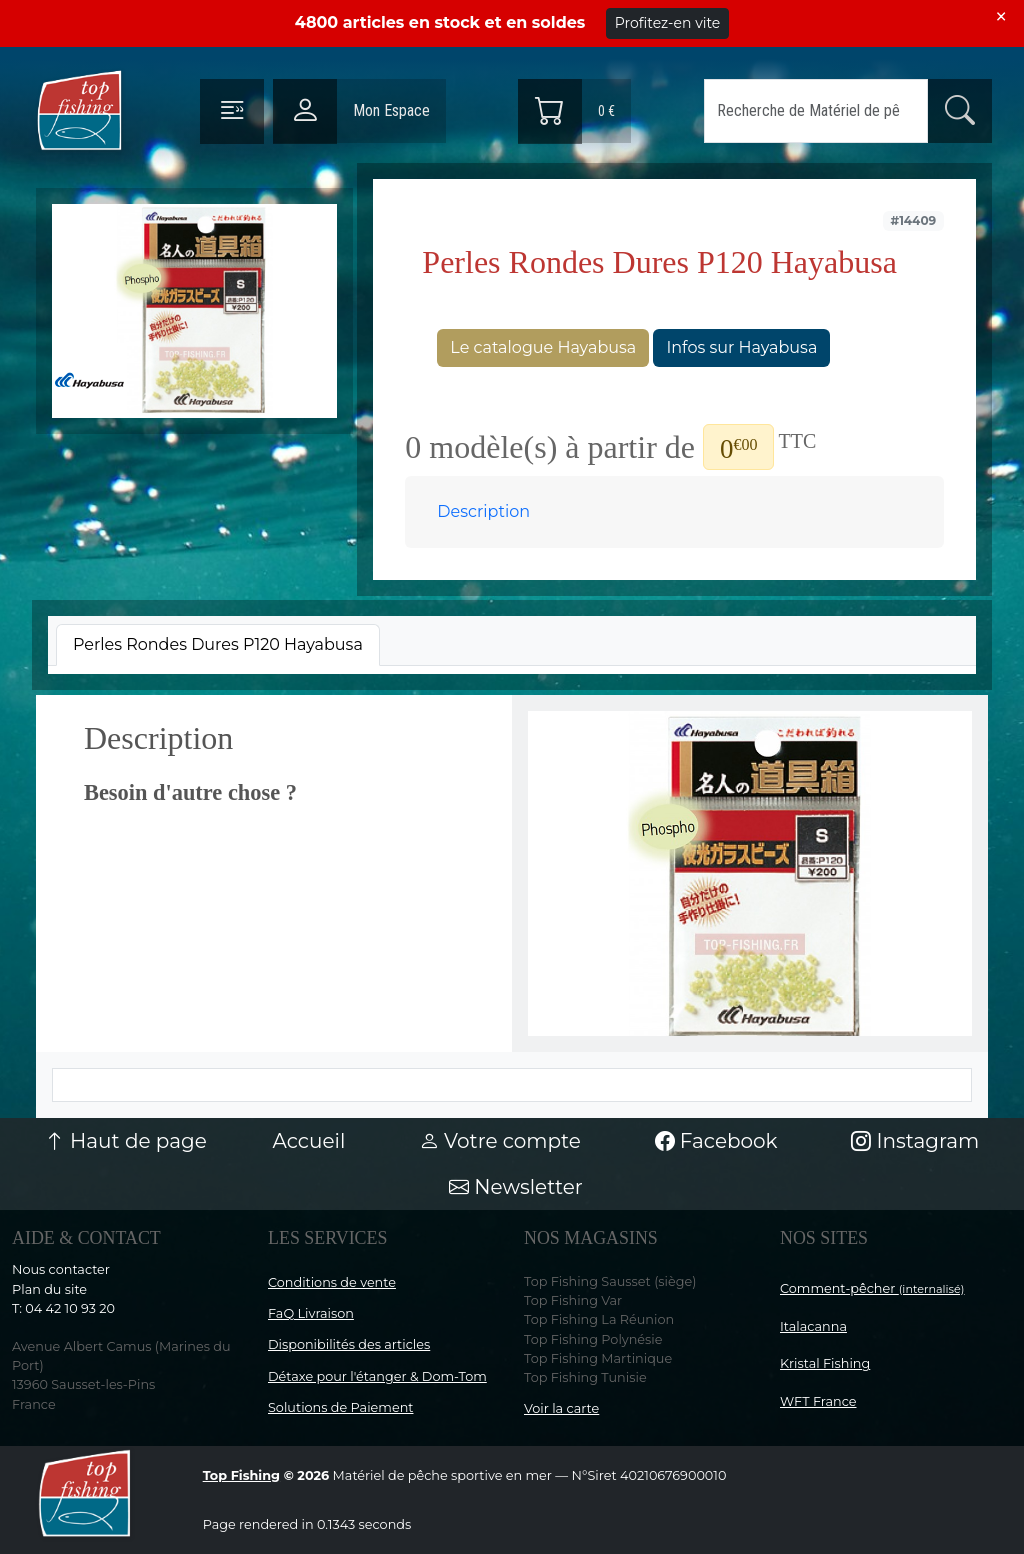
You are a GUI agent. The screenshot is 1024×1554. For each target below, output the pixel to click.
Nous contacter (61, 1269)
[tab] (218, 645)
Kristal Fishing (825, 1363)
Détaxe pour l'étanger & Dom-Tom (377, 1376)
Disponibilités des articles (349, 1344)
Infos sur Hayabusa (741, 347)
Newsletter (516, 1187)
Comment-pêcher (872, 1288)
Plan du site (49, 1289)
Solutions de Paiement (340, 1407)
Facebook (716, 1141)
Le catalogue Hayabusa (543, 347)
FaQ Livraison (311, 1313)
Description (483, 511)
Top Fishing (241, 1475)
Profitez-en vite (667, 23)
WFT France (818, 1401)
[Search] (816, 111)
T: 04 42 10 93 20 (63, 1308)
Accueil (308, 1141)
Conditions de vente (332, 1282)
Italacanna (813, 1326)
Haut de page (126, 1141)
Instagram (915, 1141)
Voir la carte (561, 1408)
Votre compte (500, 1141)
